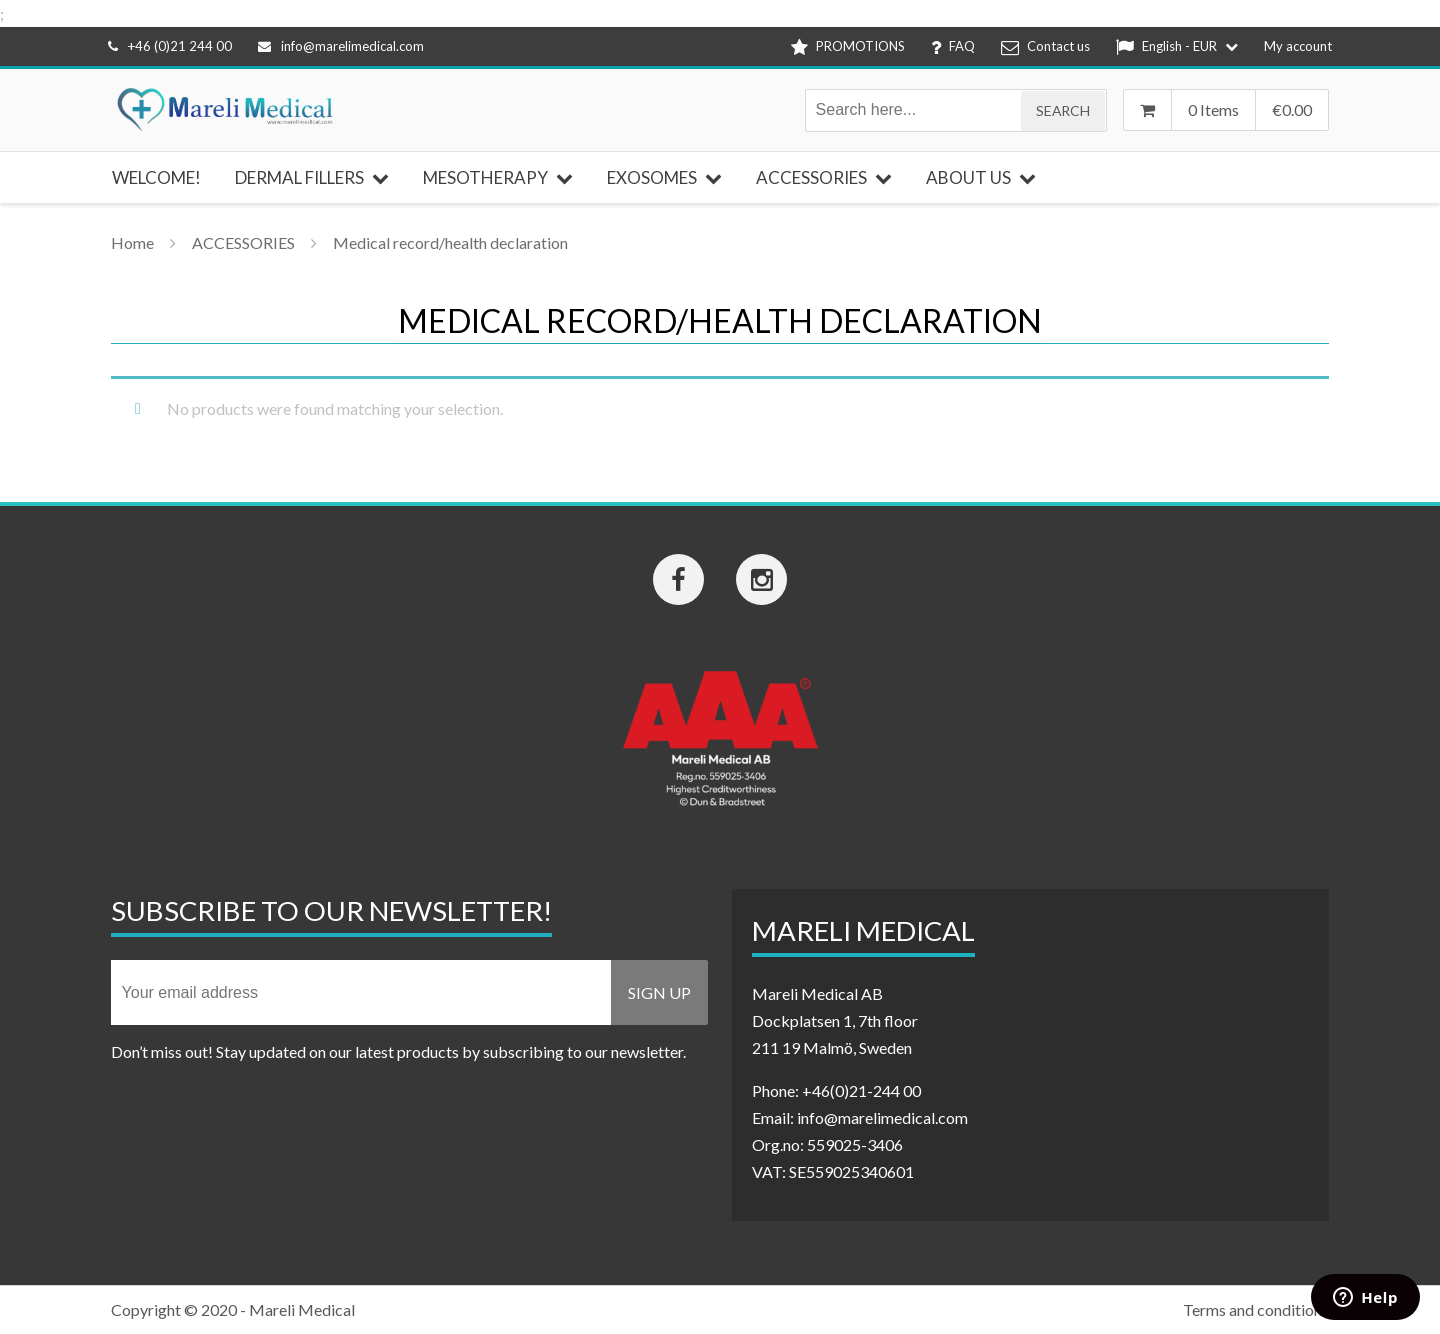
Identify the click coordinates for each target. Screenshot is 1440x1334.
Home (132, 242)
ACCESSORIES (243, 242)
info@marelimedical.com (341, 46)
